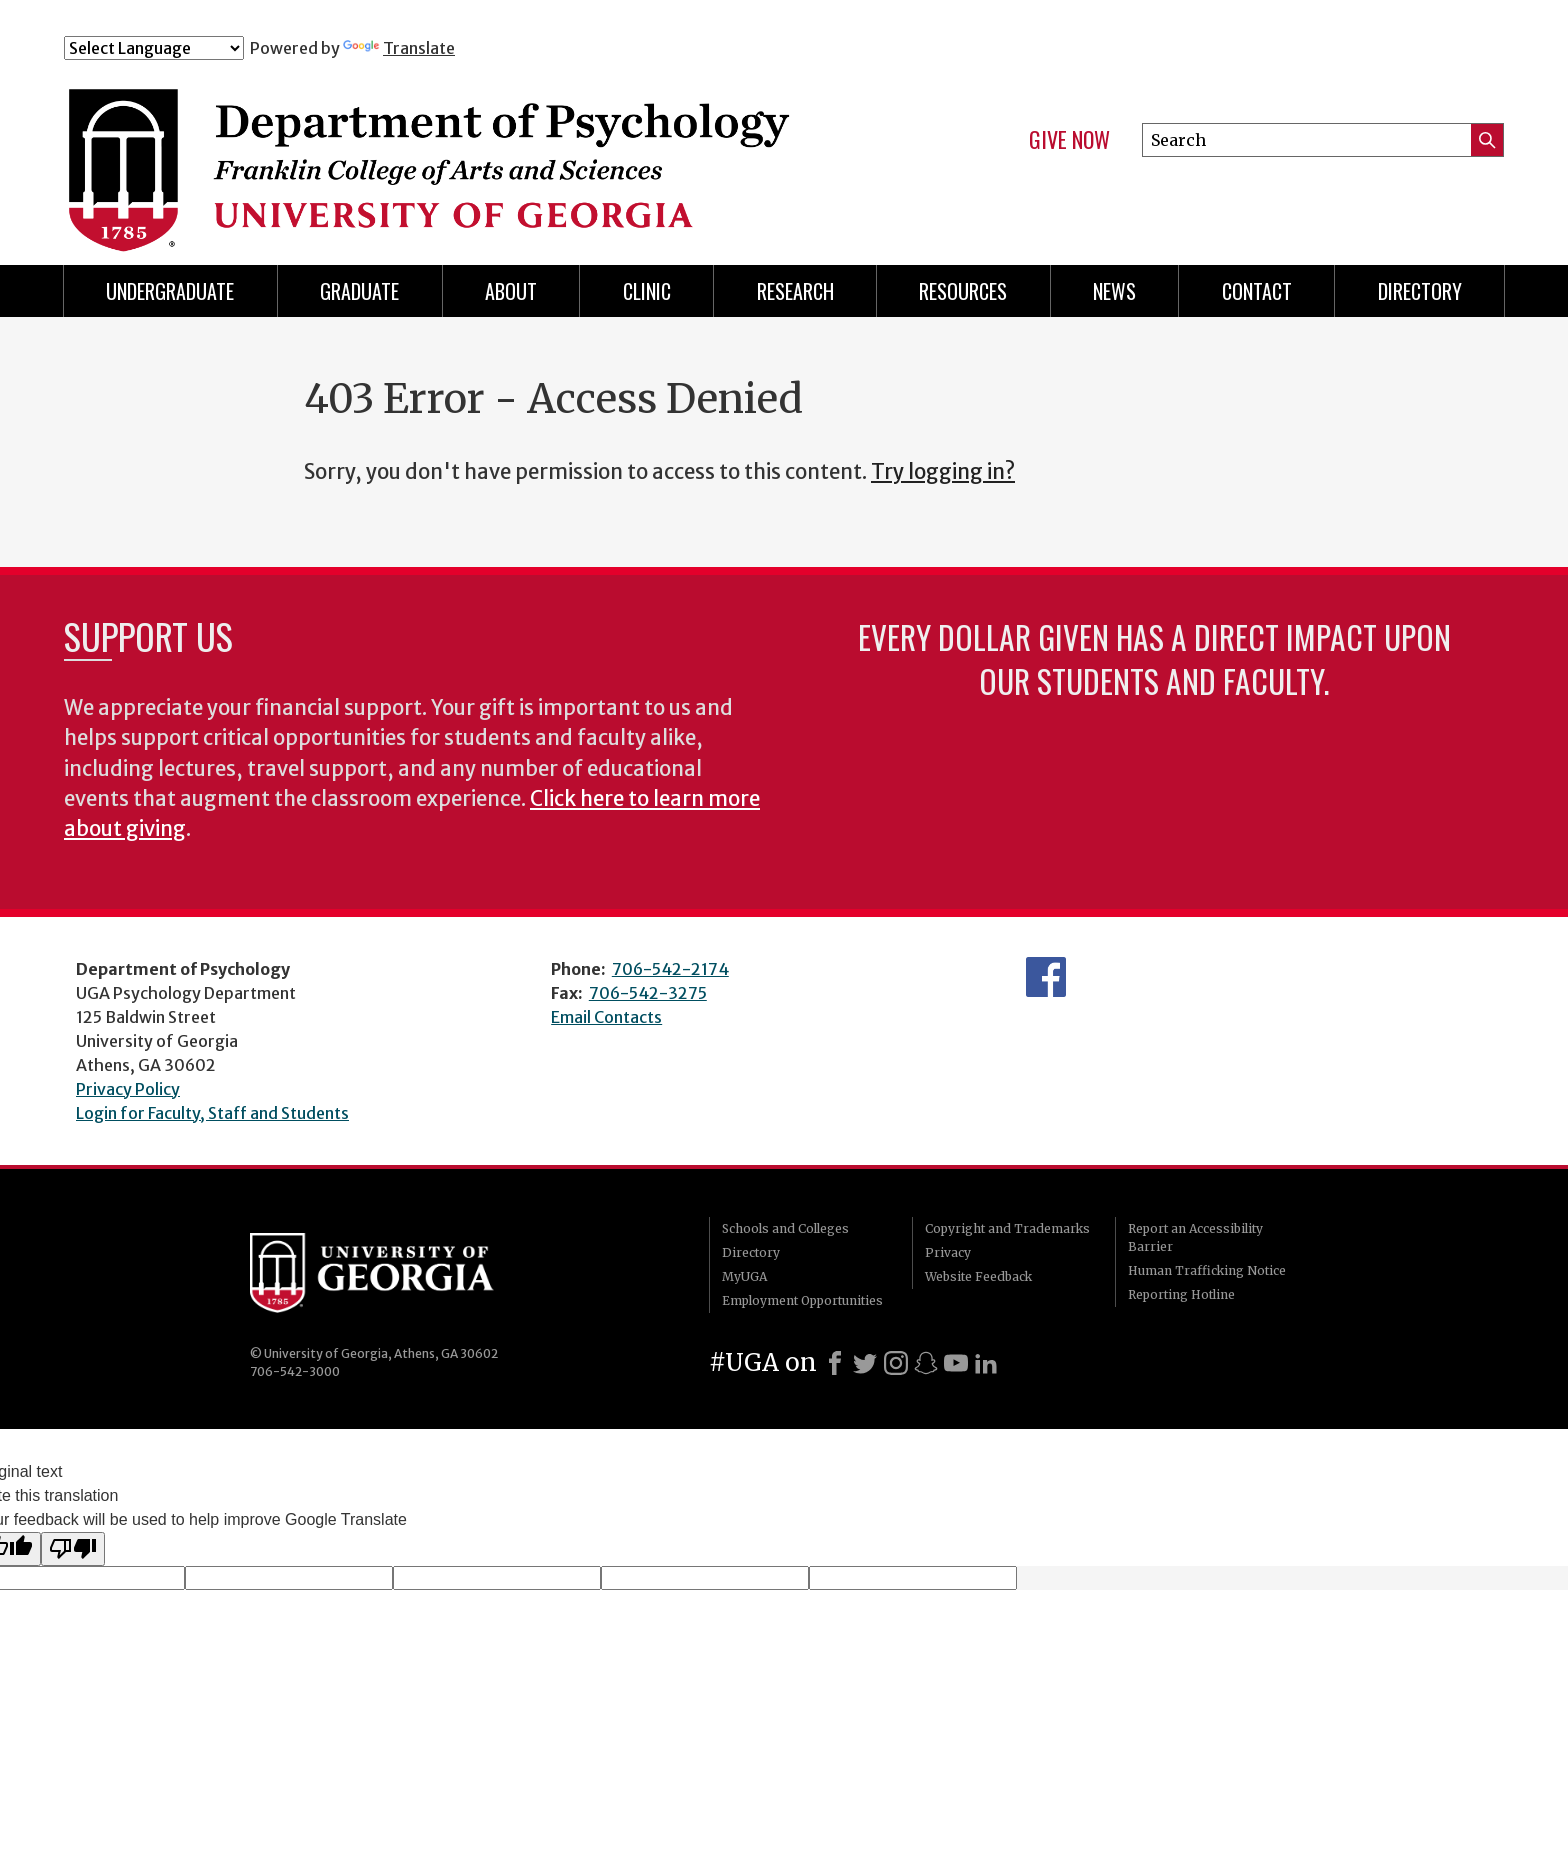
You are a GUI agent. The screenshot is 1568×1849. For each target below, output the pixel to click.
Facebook (1046, 977)
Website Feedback (978, 1276)
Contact (1257, 291)
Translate (399, 48)
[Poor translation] (73, 1549)
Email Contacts (606, 1017)
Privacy (948, 1252)
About (511, 291)
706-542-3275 (648, 993)
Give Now (1069, 140)
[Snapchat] (926, 1363)
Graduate (359, 291)
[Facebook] (835, 1363)
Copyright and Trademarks (1007, 1228)
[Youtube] (956, 1363)
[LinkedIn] (986, 1363)
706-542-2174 (670, 969)
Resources (963, 291)
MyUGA (744, 1276)
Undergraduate (170, 291)
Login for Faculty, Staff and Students (212, 1113)
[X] (865, 1363)
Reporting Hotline (1181, 1294)
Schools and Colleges (785, 1228)
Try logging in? (943, 472)
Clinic (647, 291)
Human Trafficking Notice (1207, 1270)
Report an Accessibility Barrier (1195, 1237)
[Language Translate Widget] (154, 48)
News (1114, 291)
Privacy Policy (128, 1089)
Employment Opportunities (802, 1300)
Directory (751, 1252)
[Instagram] (896, 1363)
